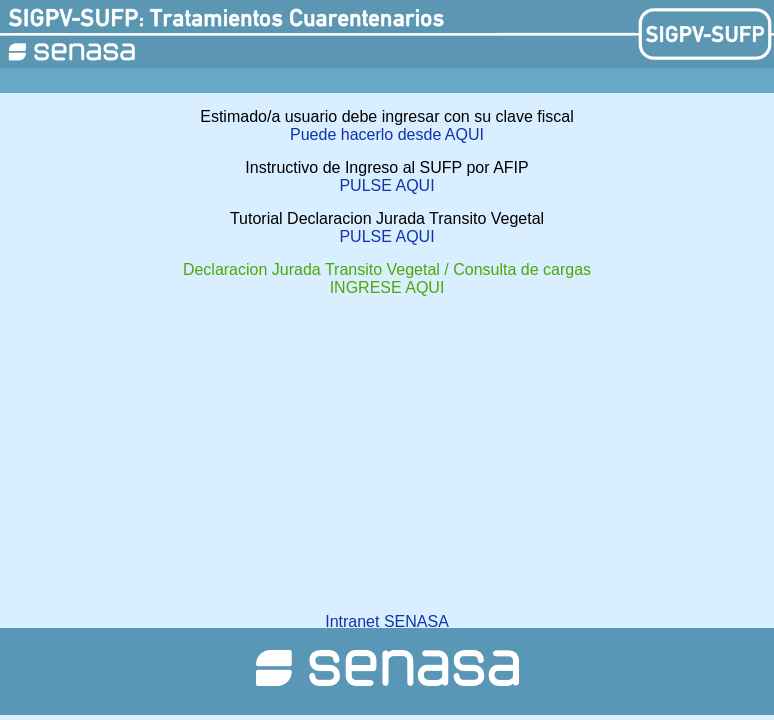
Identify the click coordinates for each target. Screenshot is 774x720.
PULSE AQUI (386, 185)
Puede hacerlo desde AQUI (387, 134)
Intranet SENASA (387, 621)
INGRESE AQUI (387, 287)
